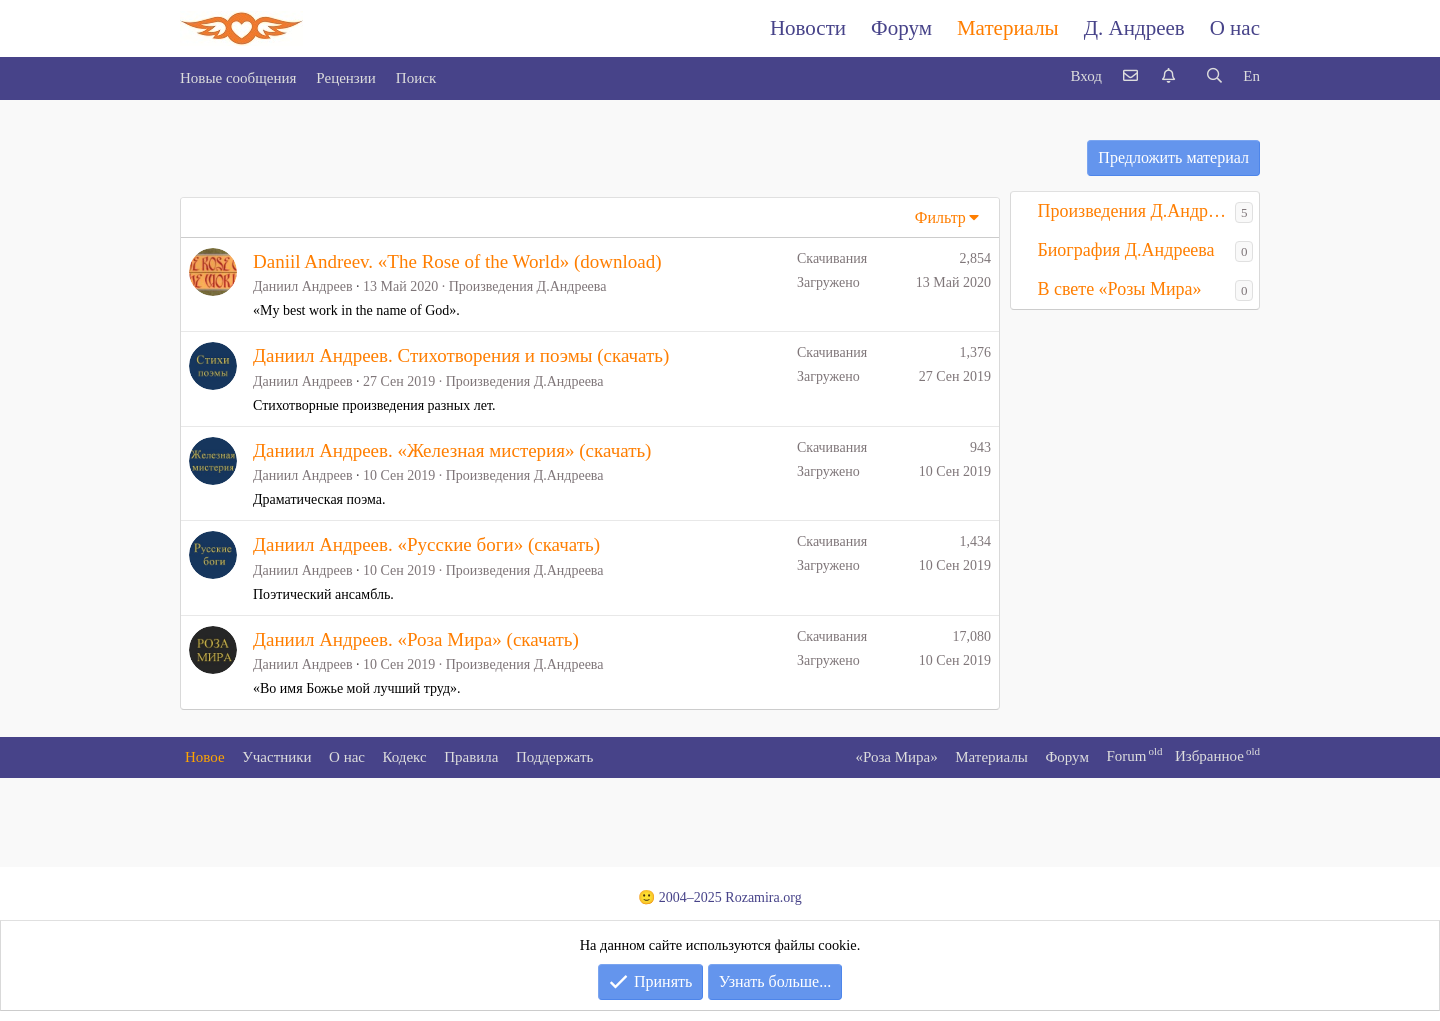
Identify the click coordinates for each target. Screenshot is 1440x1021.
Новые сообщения (238, 78)
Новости (808, 28)
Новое (205, 757)
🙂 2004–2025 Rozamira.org (719, 897)
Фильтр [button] (940, 217)
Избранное (1209, 756)
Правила (471, 757)
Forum (1126, 756)
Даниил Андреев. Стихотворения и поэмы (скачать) (461, 355)
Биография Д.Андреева (1125, 250)
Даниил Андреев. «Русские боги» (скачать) (426, 544)
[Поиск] (1214, 76)
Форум (901, 28)
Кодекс (405, 757)
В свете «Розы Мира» (1119, 289)
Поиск (416, 78)
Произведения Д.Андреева (528, 286)
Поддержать (554, 757)
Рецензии (346, 78)
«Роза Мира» (896, 757)
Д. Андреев (1134, 28)
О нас (1235, 28)
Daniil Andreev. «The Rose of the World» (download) (457, 261)
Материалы (1008, 28)
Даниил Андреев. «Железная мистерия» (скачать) (452, 450)
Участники (276, 757)
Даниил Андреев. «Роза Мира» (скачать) (416, 639)
